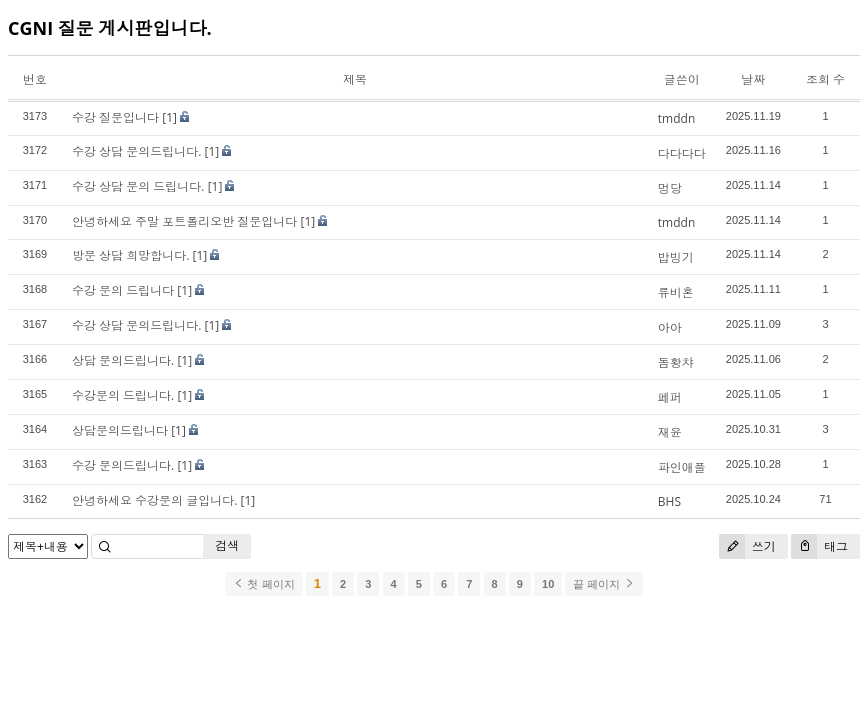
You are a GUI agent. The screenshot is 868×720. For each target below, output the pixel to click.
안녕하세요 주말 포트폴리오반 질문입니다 (184, 221)
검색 (227, 545)
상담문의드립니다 (120, 430)
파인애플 (682, 467)
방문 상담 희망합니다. (130, 255)
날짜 (753, 79)
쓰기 (747, 546)
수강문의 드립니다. (123, 395)
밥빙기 (676, 257)
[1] (169, 117)
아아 (670, 327)
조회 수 (825, 79)
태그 (819, 546)
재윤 (670, 432)
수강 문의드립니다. (123, 465)
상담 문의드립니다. (123, 360)
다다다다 (682, 153)
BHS (669, 501)
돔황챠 (676, 362)
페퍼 (670, 397)
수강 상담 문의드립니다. (136, 151)
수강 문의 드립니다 (123, 290)
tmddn (676, 118)
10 (548, 584)
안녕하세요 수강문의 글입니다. (154, 500)
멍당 (670, 188)
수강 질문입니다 (115, 117)
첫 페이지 (263, 584)
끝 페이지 (603, 584)
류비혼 (676, 292)
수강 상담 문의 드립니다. (138, 186)
